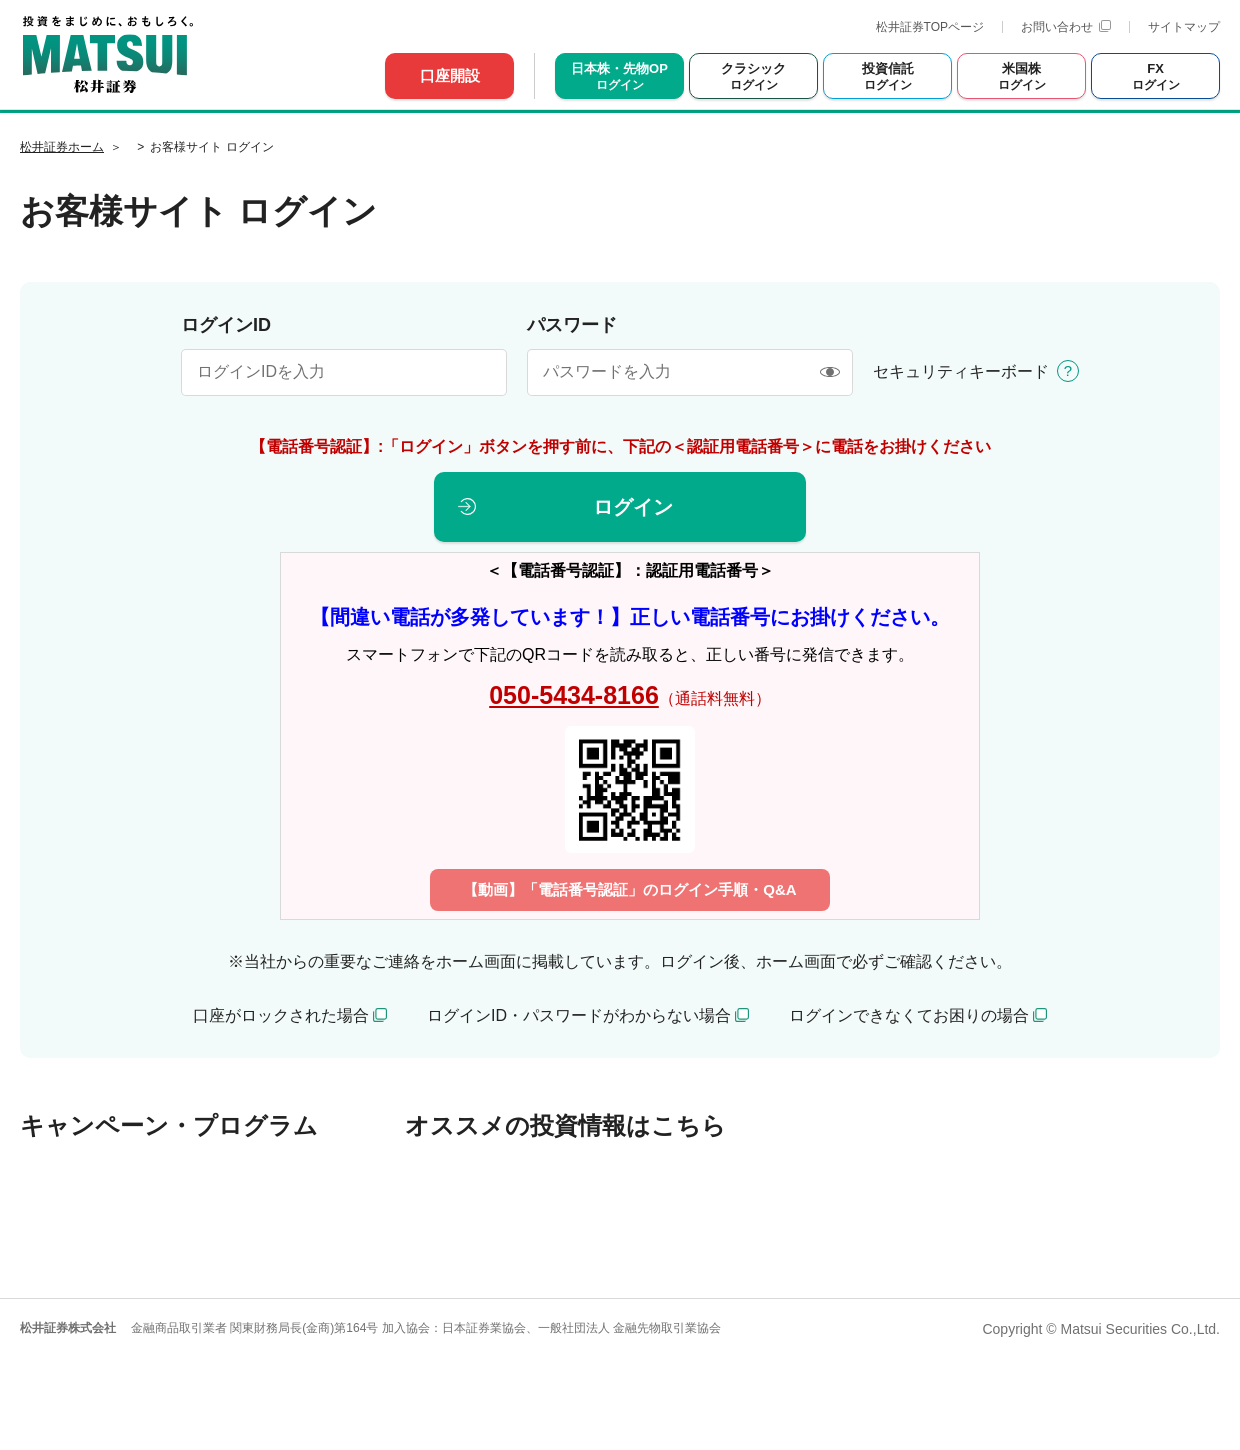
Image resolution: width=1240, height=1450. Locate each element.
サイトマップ (1184, 27)
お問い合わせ (1066, 27)
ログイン (633, 507)
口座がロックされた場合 (281, 1015)
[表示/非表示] (829, 372)
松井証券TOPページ (930, 27)
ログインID (226, 325)
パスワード (572, 325)
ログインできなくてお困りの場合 (909, 1015)
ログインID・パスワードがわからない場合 (579, 1015)
